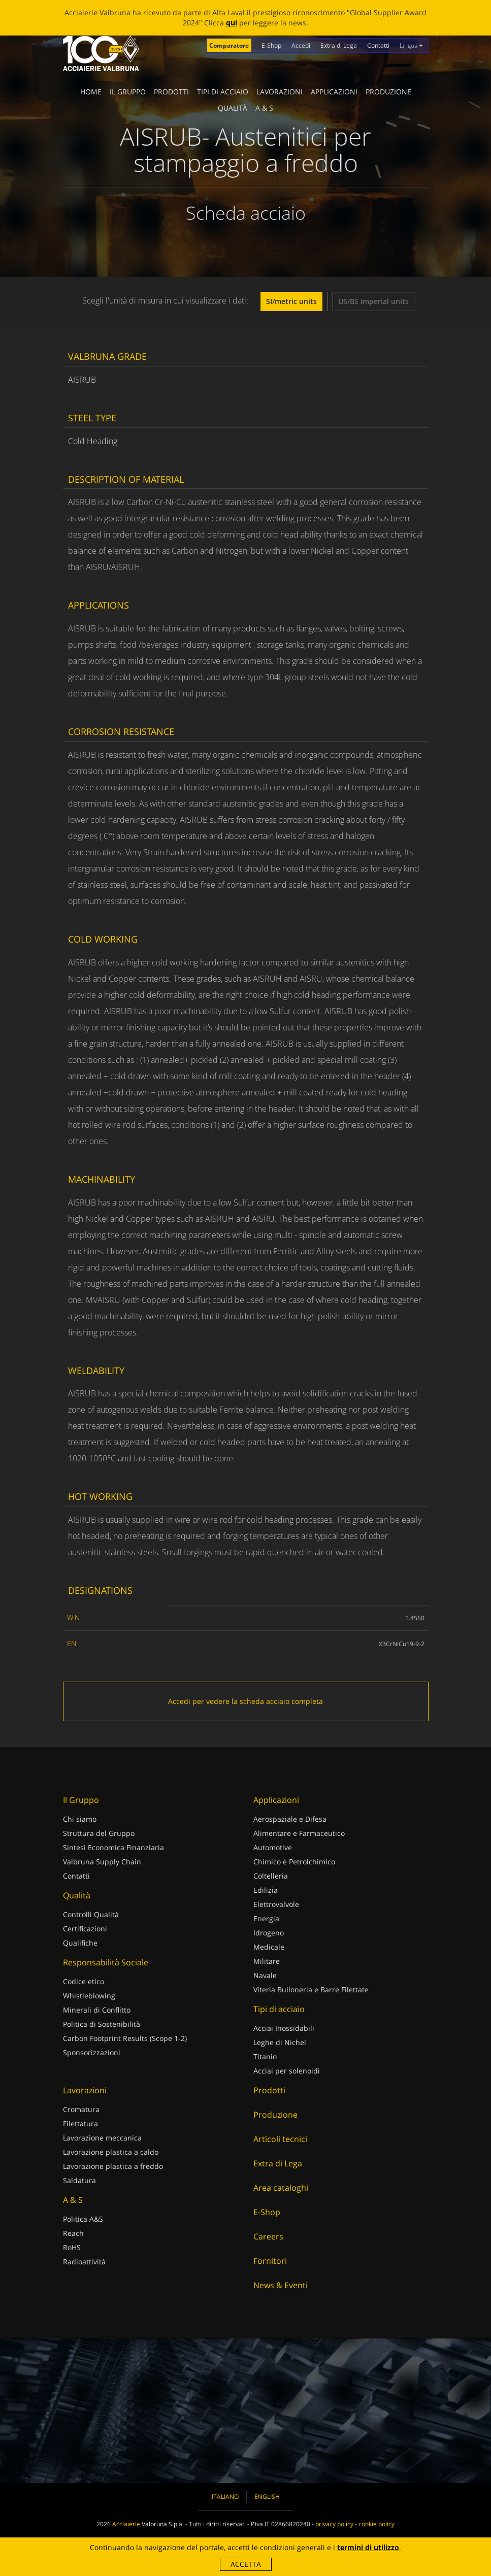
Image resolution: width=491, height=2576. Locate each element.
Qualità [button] (232, 108)
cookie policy (376, 2524)
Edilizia (265, 1890)
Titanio (265, 2056)
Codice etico (83, 1981)
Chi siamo (79, 1819)
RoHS (72, 2247)
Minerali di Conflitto (96, 2010)
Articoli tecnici (280, 2139)
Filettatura (80, 2123)
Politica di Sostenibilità (101, 2024)
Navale (265, 1975)
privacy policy (334, 2524)
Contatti (378, 45)
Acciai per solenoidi (286, 2071)
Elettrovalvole (276, 1904)
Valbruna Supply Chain (102, 1861)
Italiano (225, 2496)
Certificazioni (85, 1928)
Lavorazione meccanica (102, 2138)
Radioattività (84, 2261)
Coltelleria (270, 1876)
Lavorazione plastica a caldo (110, 2152)
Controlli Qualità (91, 1914)
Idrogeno (268, 1932)
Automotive (272, 1847)
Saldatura (79, 2180)
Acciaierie (126, 2524)
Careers (268, 2236)
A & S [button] (264, 108)
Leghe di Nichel (279, 2042)
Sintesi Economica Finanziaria (113, 1847)
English (267, 2496)
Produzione (388, 91)
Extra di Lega (338, 45)
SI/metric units (291, 301)
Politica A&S (83, 2219)
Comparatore (229, 45)
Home (91, 91)
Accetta (246, 2564)
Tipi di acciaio (222, 91)
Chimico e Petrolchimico (294, 1861)
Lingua (411, 45)
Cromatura (81, 2109)
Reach (73, 2233)
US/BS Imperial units (373, 301)
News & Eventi (280, 2285)
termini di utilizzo (368, 2547)
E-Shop (271, 45)
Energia (266, 1918)
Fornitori (270, 2260)
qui (231, 22)
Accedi (300, 45)
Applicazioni (334, 91)
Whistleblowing (89, 1995)
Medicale (268, 1947)
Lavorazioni (279, 91)
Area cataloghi (280, 2187)
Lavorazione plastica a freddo (113, 2166)
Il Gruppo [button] (128, 91)
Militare (266, 1961)
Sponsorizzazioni (91, 2052)
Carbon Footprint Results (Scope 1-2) (125, 2038)
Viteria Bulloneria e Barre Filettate (311, 1989)
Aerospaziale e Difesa (289, 1819)
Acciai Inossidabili (283, 2028)
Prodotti (171, 91)
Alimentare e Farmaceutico (299, 1833)
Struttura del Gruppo (99, 1833)
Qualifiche (80, 1943)
